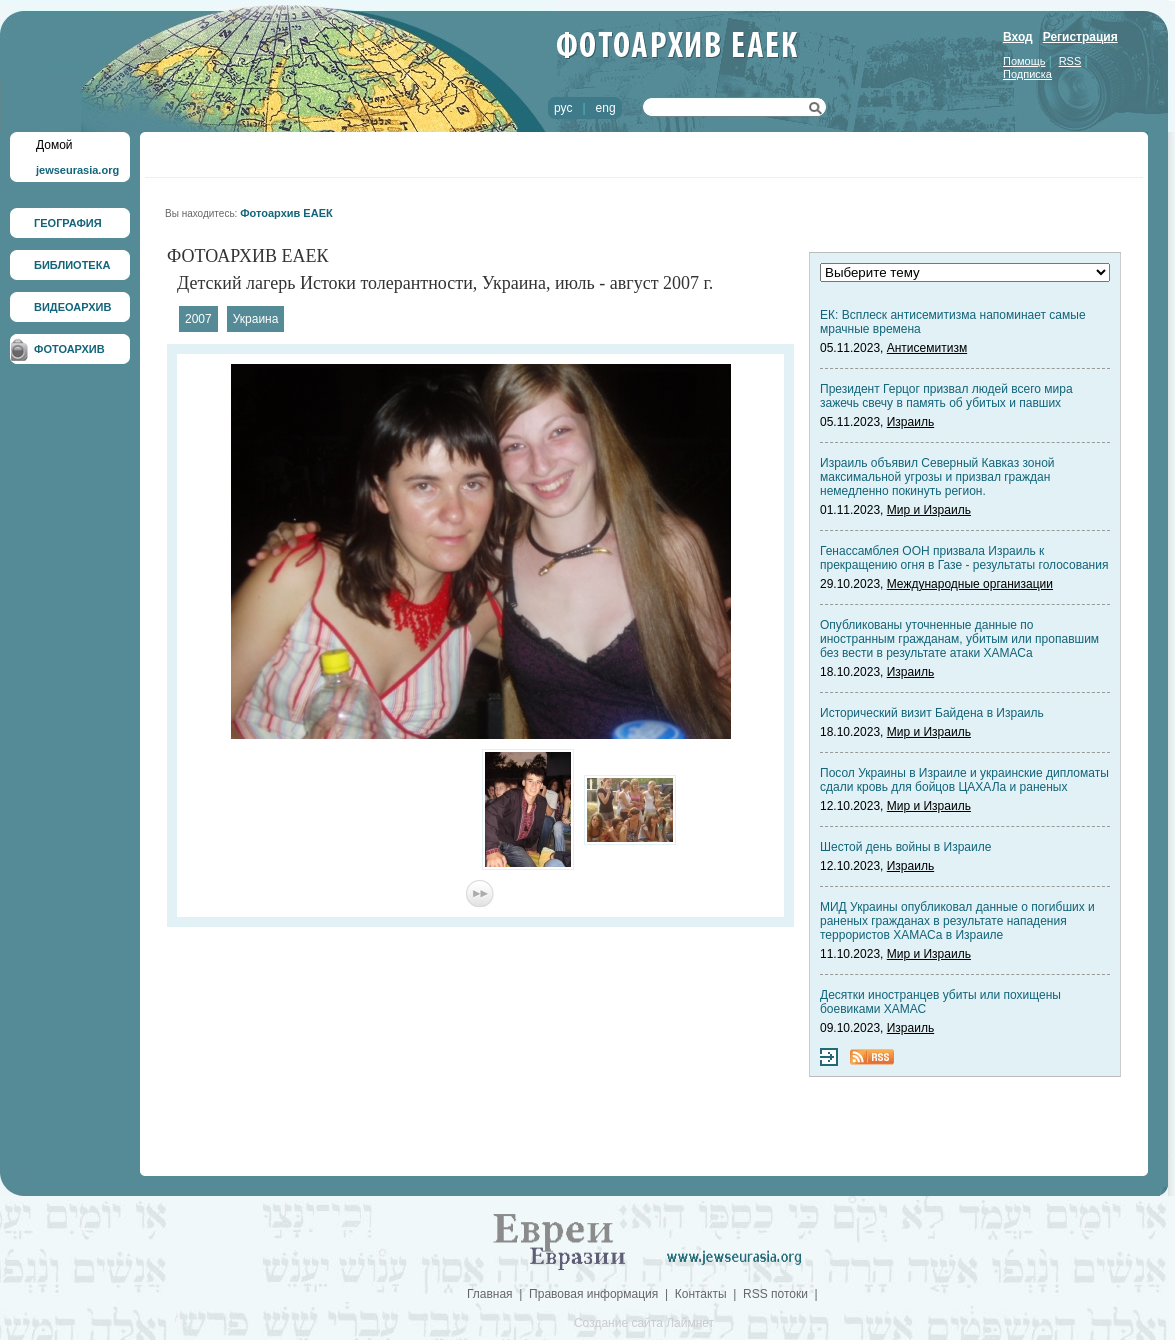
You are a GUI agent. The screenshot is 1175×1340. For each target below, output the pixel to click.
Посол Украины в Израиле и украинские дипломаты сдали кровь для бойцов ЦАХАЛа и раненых (964, 780)
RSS (1070, 61)
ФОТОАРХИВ (69, 349)
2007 (198, 319)
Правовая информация (593, 1294)
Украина (256, 319)
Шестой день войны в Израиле (905, 847)
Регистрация (1080, 37)
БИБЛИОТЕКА (72, 265)
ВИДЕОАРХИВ (72, 307)
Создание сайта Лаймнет (644, 1323)
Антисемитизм (927, 348)
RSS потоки (775, 1294)
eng (606, 108)
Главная (490, 1294)
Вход (1018, 37)
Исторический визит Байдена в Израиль (932, 713)
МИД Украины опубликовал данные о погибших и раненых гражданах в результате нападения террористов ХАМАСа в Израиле (957, 921)
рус (563, 108)
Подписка (1027, 74)
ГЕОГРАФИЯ (68, 223)
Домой (54, 145)
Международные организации (970, 584)
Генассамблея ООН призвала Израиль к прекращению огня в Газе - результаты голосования (964, 558)
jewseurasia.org (77, 170)
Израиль (910, 422)
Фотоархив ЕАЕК (286, 213)
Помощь (1024, 61)
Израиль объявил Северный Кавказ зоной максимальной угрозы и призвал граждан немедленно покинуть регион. (937, 477)
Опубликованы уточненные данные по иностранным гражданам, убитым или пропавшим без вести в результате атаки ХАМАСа (959, 639)
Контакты (701, 1294)
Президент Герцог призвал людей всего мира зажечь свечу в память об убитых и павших (946, 396)
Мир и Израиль (929, 510)
